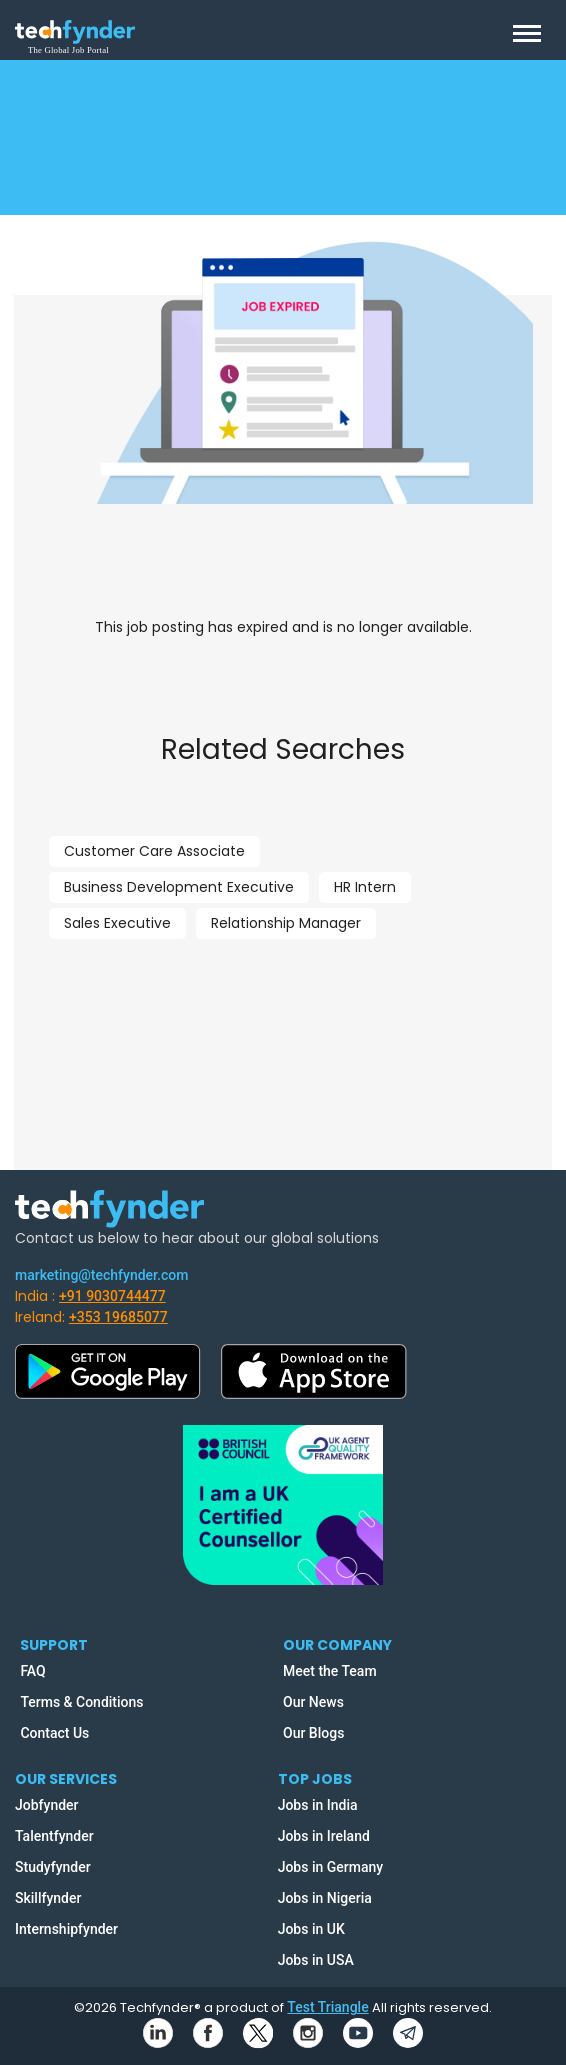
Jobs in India (318, 1805)
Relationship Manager (286, 923)
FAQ (32, 1671)
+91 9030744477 (112, 1296)
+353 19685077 (118, 1317)
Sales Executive (117, 923)
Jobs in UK (311, 1929)
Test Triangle (327, 2007)
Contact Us (54, 1733)
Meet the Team (330, 1671)
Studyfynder (53, 1867)
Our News (313, 1702)
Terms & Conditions (81, 1702)
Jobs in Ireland (324, 1836)
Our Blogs (313, 1733)
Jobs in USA (316, 1960)
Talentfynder (54, 1836)
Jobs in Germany (331, 1867)
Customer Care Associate (154, 851)
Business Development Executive (179, 887)
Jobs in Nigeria (325, 1898)
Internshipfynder (66, 1929)
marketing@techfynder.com (101, 1275)
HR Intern (365, 887)
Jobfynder (47, 1805)
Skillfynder (48, 1898)
